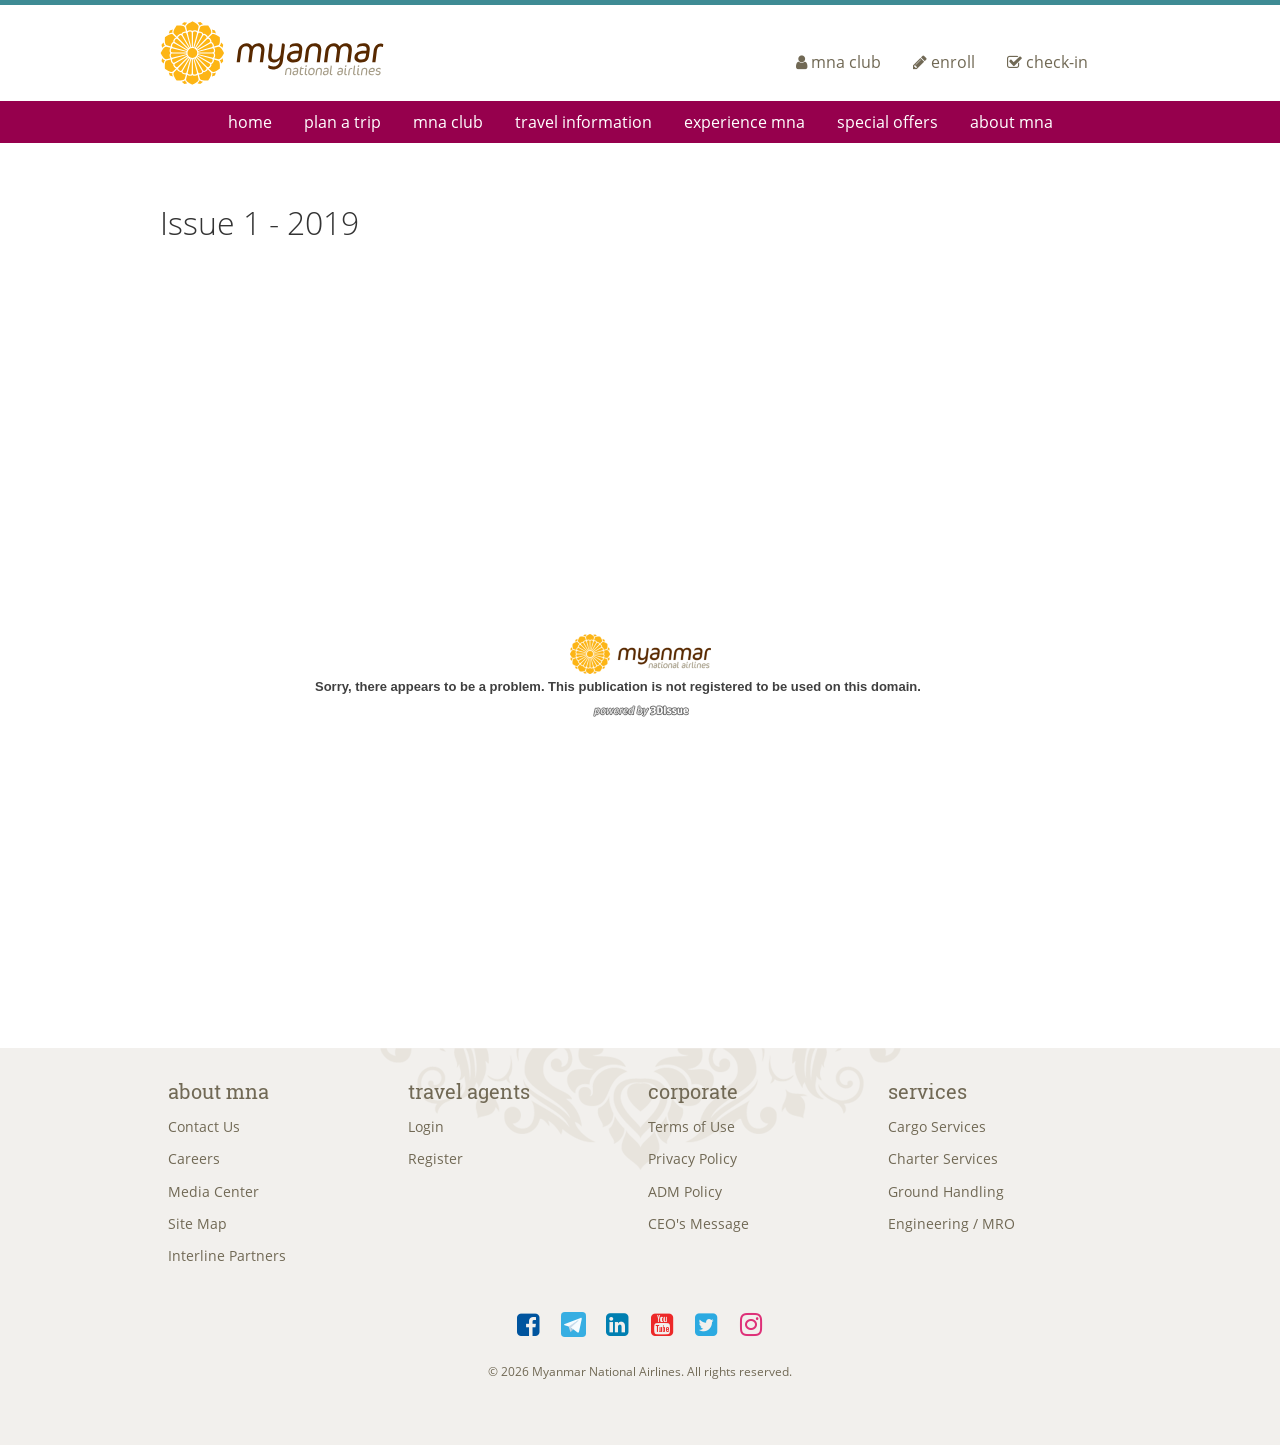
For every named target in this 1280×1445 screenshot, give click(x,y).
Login (426, 1128)
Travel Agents (469, 1091)
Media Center (213, 1197)
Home (250, 122)
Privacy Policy (692, 1163)
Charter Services (943, 1163)
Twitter (707, 1337)
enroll (944, 62)
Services (927, 1091)
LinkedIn (618, 1337)
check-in (1047, 62)
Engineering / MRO (951, 1232)
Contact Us (204, 1128)
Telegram (573, 1337)
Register (435, 1163)
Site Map (197, 1232)
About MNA (1011, 122)
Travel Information (583, 122)
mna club (838, 62)
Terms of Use (691, 1128)
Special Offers (887, 122)
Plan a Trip (342, 122)
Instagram (751, 1337)
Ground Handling (946, 1197)
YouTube (662, 1337)
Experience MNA (744, 122)
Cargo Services (937, 1128)
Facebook (529, 1337)
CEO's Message (698, 1232)
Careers (194, 1163)
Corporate (693, 1091)
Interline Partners (227, 1266)
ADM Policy (685, 1197)
